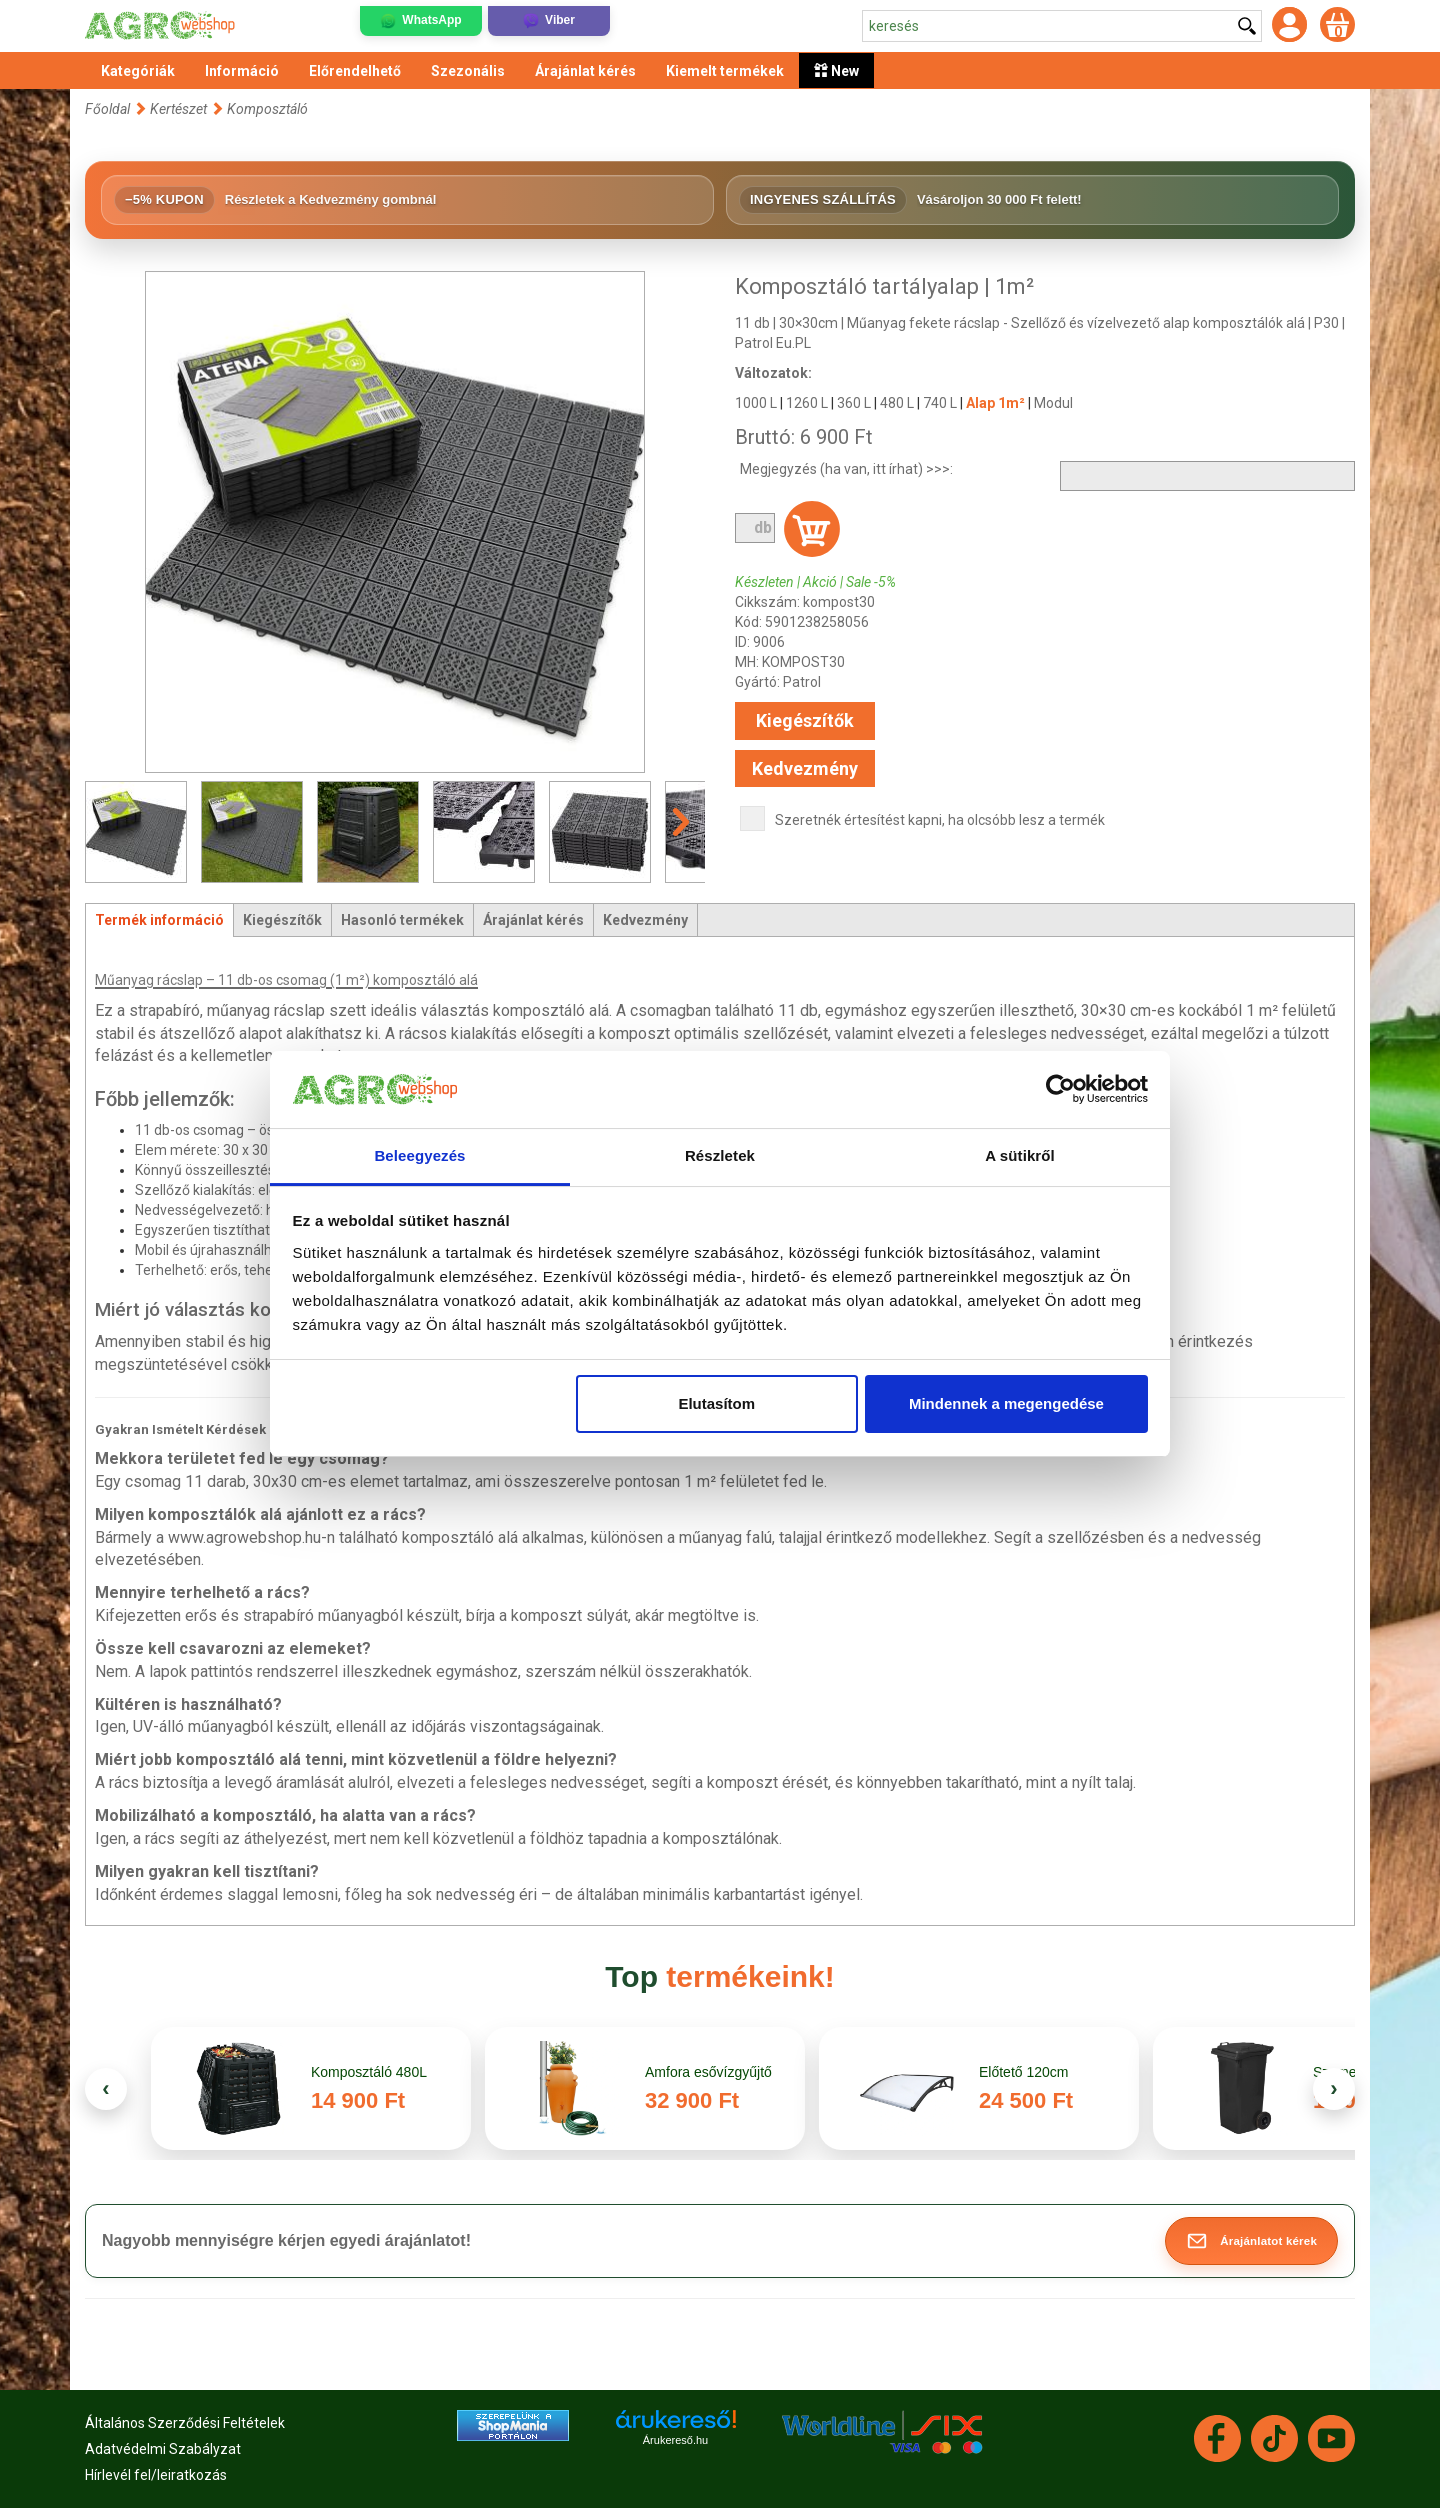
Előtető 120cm (1024, 2072)
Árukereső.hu (675, 2440)
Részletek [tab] (720, 1155)
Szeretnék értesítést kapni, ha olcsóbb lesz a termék (940, 820)
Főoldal (107, 109)
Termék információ (159, 920)
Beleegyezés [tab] (419, 1155)
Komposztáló (267, 109)
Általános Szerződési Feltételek (185, 2423)
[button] (1251, 2241)
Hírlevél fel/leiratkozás (156, 2475)
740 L (940, 403)
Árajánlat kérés (533, 920)
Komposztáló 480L (369, 2072)
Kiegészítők (805, 720)
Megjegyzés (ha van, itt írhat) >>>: (846, 469)
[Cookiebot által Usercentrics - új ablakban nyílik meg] (1060, 1090)
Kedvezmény (805, 768)
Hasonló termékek (402, 920)
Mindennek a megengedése (1006, 1403)
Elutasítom (716, 1403)
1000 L (756, 403)
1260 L (807, 403)
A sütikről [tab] (1020, 1155)
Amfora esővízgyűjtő (710, 2072)
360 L (854, 403)
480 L (897, 403)
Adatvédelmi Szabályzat (163, 2449)
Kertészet (180, 109)
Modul (1053, 403)
